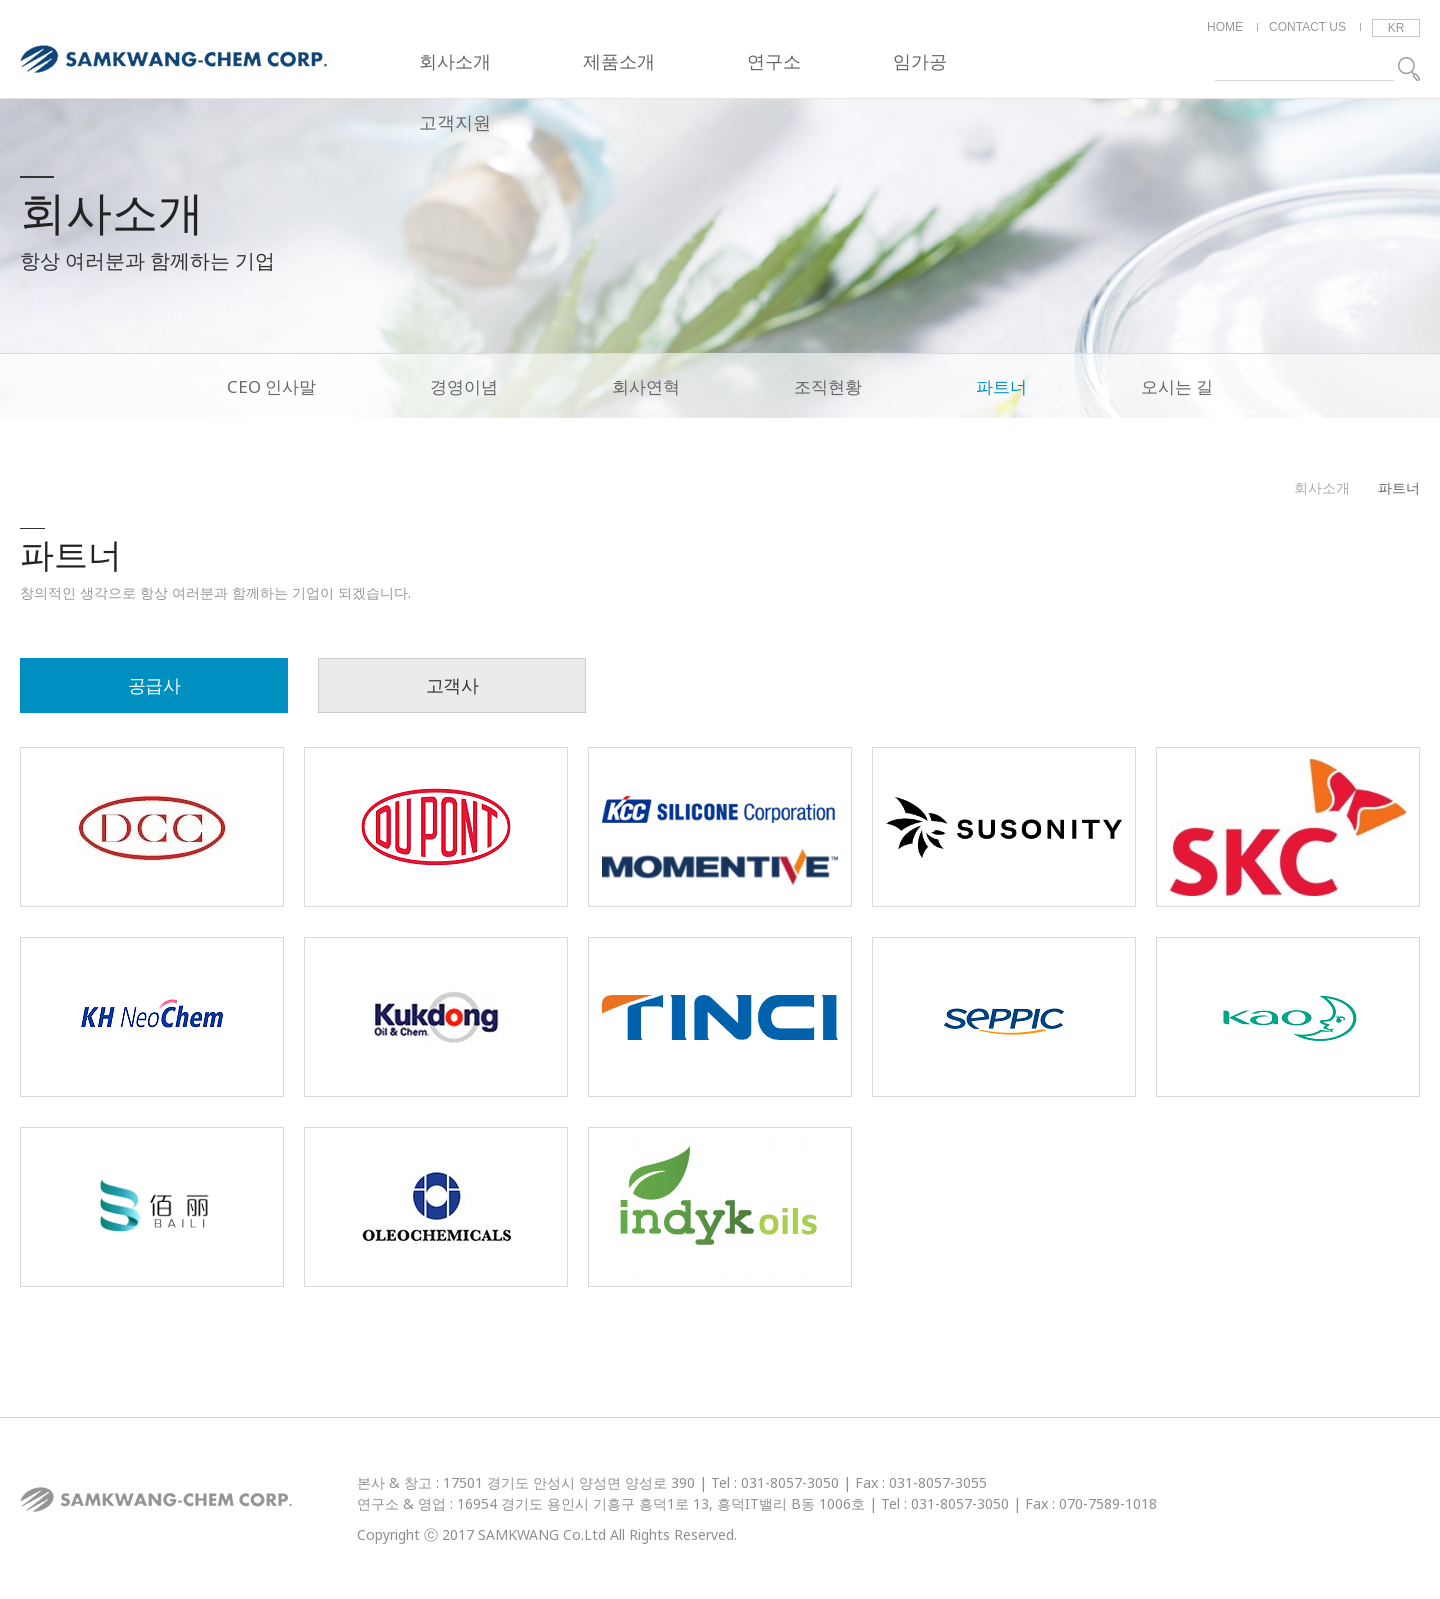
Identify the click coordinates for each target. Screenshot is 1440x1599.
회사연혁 (646, 386)
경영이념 (464, 386)
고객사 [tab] (452, 685)
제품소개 (619, 61)
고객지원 (455, 122)
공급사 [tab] (154, 685)
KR (1396, 28)
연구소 (774, 61)
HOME (1225, 27)
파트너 (1001, 386)
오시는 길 (1177, 386)
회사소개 (455, 61)
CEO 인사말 (271, 386)
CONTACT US (1307, 27)
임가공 (920, 61)
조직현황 (828, 386)
